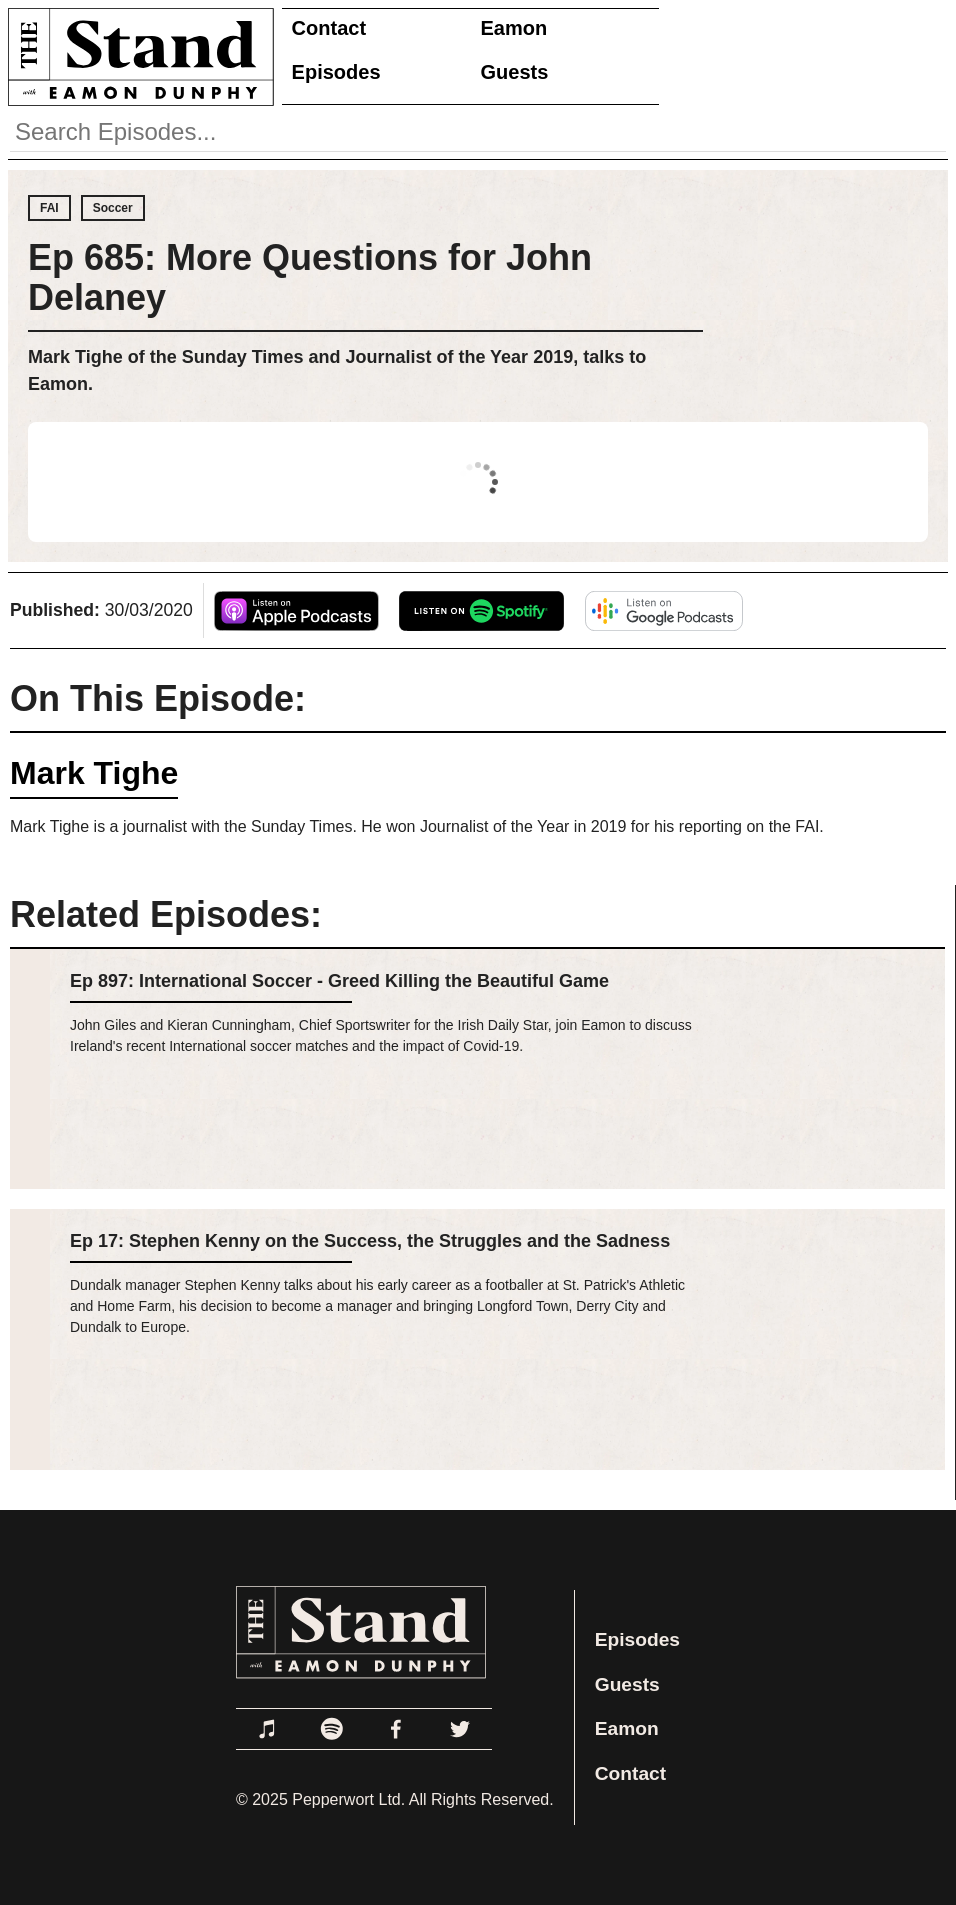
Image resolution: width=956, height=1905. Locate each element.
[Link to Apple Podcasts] (268, 1729)
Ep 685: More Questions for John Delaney (310, 277)
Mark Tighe (94, 773)
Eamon (514, 28)
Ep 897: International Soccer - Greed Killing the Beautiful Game (339, 981)
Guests (515, 72)
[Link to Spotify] (332, 1729)
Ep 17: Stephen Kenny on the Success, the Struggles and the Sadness (370, 1241)
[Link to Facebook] (396, 1729)
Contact (329, 28)
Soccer (113, 208)
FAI (49, 208)
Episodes (336, 72)
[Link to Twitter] (460, 1729)
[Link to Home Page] (137, 56)
